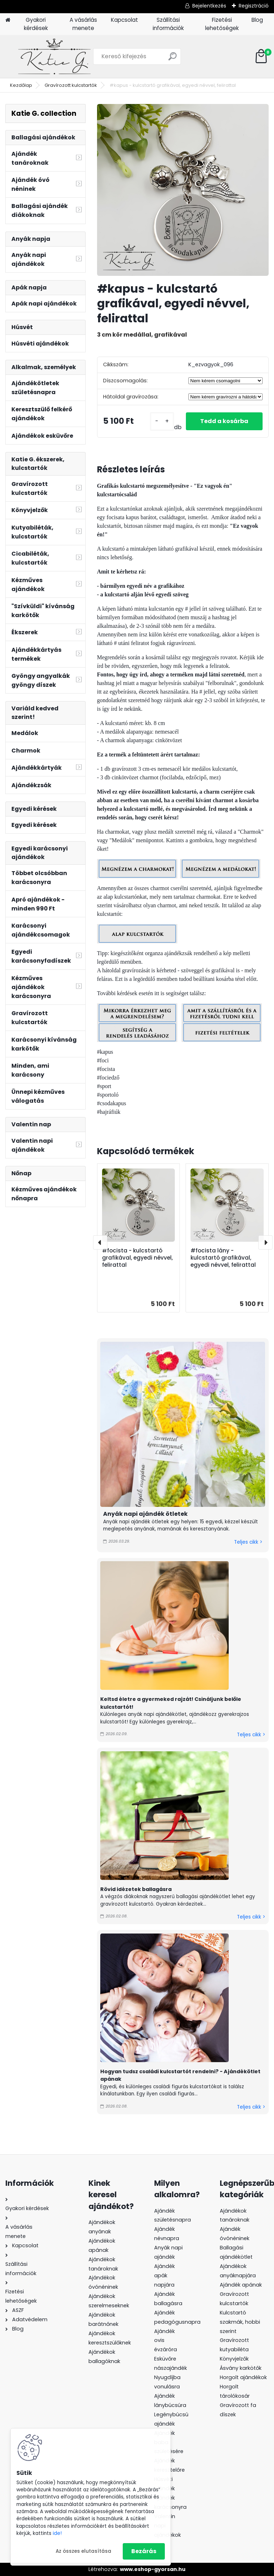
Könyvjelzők (234, 2358)
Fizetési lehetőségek (222, 24)
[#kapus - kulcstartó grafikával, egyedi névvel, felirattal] (183, 190)
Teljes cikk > (248, 1542)
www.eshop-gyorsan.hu (153, 2569)
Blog (257, 20)
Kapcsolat (124, 20)
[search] (172, 59)
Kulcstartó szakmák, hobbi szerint (240, 2322)
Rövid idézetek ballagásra (136, 1889)
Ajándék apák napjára (164, 2275)
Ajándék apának (241, 2284)
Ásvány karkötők (241, 2368)
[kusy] (162, 421)
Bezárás (143, 2551)
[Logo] (54, 56)
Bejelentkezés (209, 5)
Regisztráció (254, 5)
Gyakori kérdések (36, 24)
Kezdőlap (21, 85)
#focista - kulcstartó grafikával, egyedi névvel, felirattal (137, 1258)
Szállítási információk (168, 24)
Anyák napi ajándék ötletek (145, 1514)
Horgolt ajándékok (243, 2377)
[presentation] (100, 1242)
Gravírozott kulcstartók (71, 85)
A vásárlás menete (83, 24)
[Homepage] (7, 20)
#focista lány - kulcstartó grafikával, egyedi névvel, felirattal (223, 1258)
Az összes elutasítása (83, 2551)
